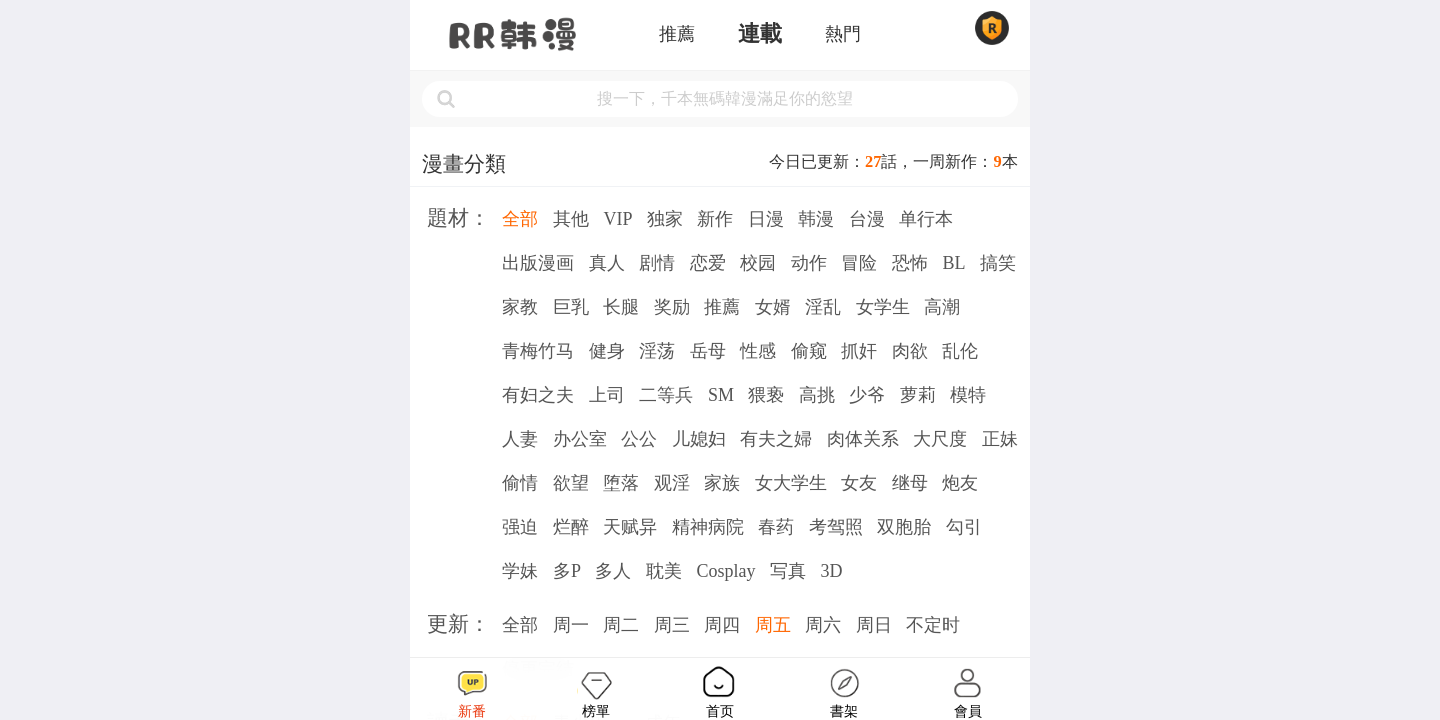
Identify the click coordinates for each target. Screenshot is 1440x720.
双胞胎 (904, 527)
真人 (607, 263)
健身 (607, 351)
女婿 (773, 307)
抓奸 (859, 351)
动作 (809, 263)
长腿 (621, 307)
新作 (715, 219)
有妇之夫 (538, 395)
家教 (520, 307)
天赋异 (630, 527)
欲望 (571, 483)
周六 (823, 625)
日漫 (766, 219)
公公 (639, 439)
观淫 (672, 483)
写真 (788, 571)
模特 (968, 395)
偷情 (520, 483)
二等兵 (666, 395)
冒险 (859, 263)
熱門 (843, 34)
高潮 (942, 307)
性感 (758, 351)
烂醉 (571, 527)
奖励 (672, 307)
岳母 (708, 351)
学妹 (520, 571)
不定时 (933, 625)
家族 (722, 483)
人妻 (520, 439)
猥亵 (766, 395)
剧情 (657, 263)
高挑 (817, 395)
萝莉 (918, 395)
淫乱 (823, 307)
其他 (571, 219)
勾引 (964, 527)
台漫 (867, 219)
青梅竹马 (538, 351)
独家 (665, 219)
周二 (621, 625)
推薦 (677, 34)
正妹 (1000, 439)
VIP (617, 219)
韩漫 (816, 219)
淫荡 (657, 351)
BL (953, 263)
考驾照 (836, 527)
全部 (520, 219)
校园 (758, 263)
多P (567, 571)
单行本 (926, 219)
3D (831, 571)
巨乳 (571, 307)
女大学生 (791, 483)
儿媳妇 (699, 439)
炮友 (960, 483)
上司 (607, 395)
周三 (672, 625)
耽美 (664, 571)
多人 (613, 571)
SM (721, 395)
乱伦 (960, 351)
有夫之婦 (776, 439)
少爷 (867, 395)
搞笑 (998, 263)
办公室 (580, 439)
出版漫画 (538, 263)
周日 (874, 625)
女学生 (883, 307)
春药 (776, 527)
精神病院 (708, 527)
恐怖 (910, 263)
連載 (760, 34)
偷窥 (809, 351)
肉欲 (910, 351)
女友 (859, 483)
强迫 (520, 527)
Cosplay (725, 571)
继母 (910, 483)
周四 (722, 625)
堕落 (621, 483)
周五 (773, 625)
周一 (571, 625)
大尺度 (940, 439)
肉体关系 (863, 439)
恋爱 (708, 263)
